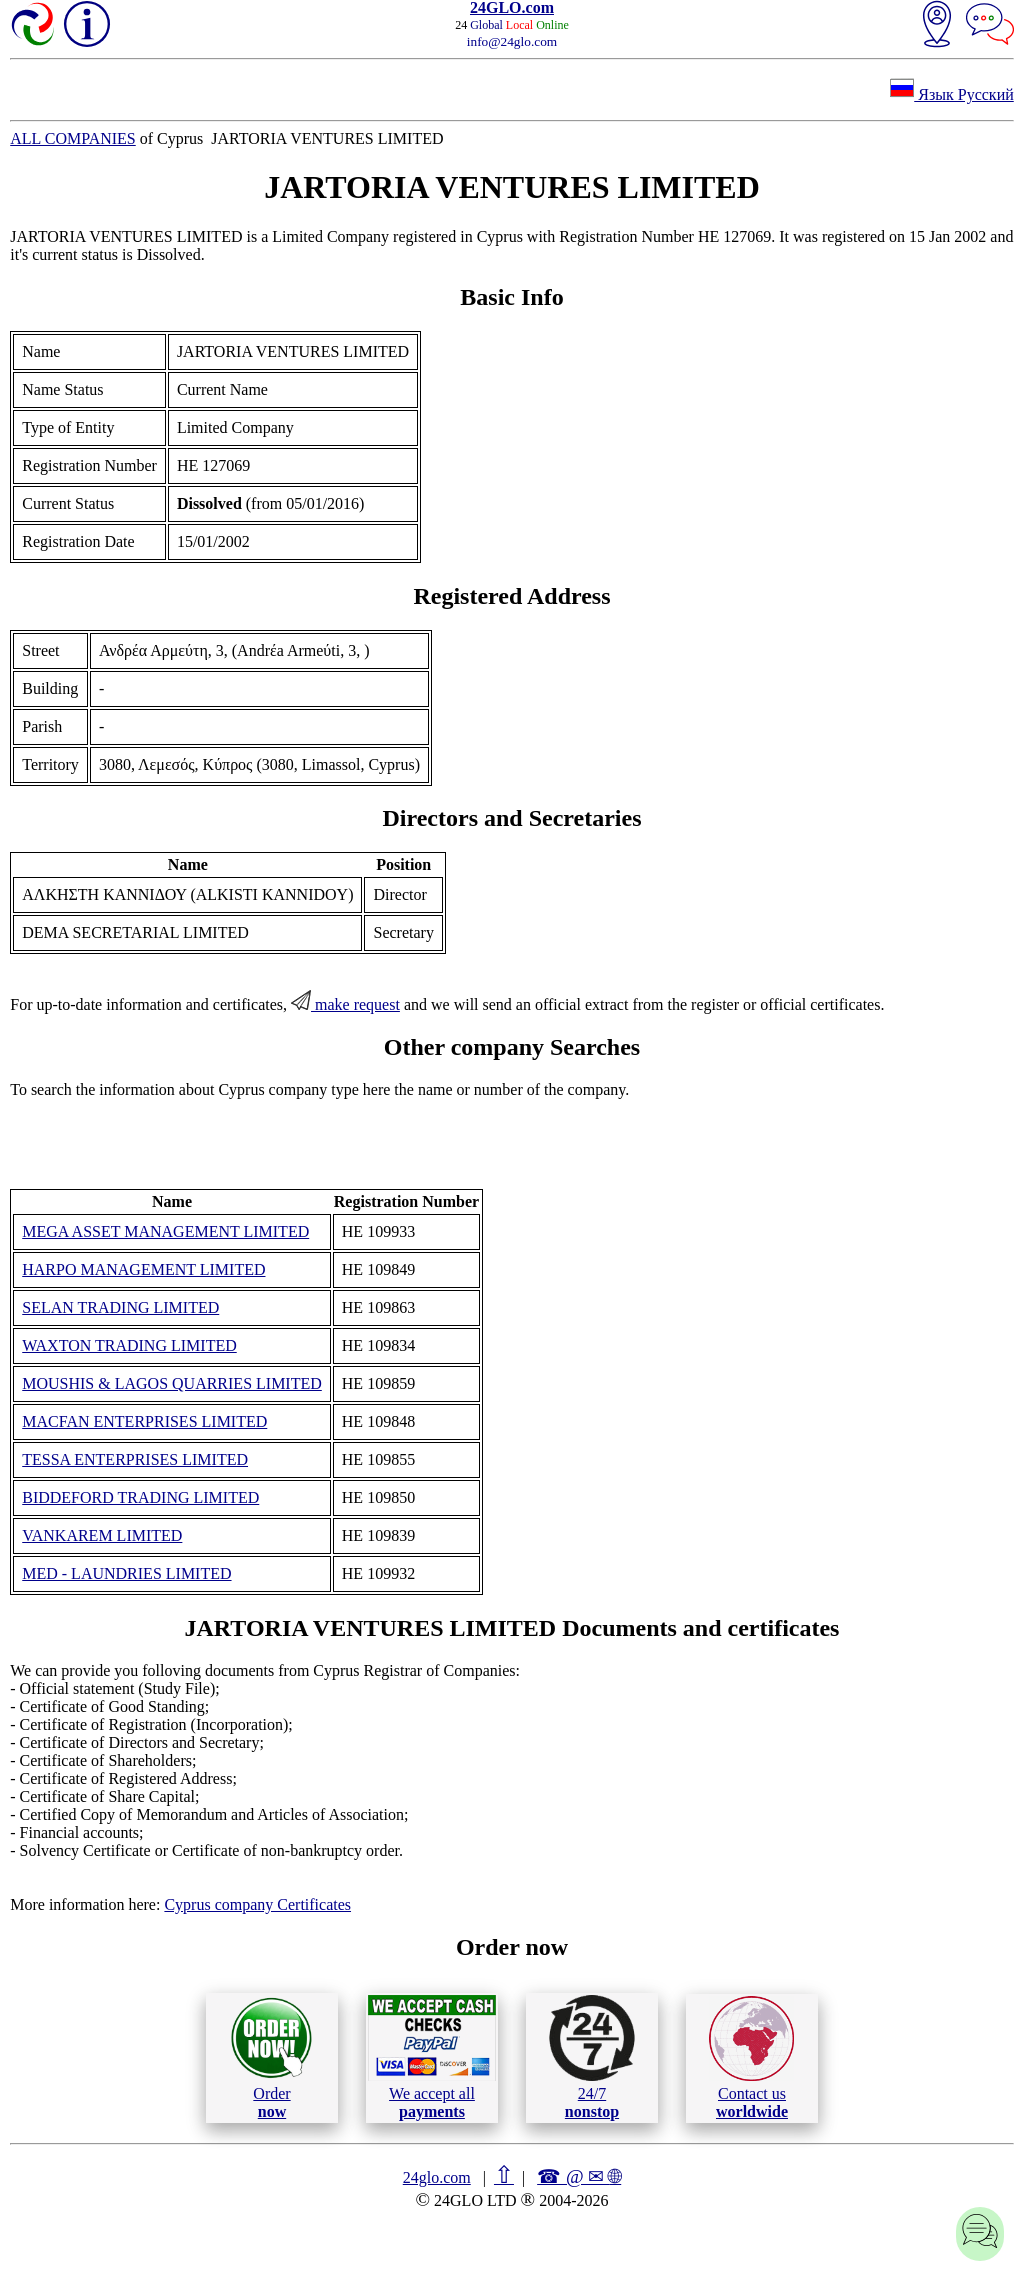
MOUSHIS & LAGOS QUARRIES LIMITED (172, 1383)
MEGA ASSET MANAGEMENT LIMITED (165, 1231)
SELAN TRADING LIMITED (120, 1307)
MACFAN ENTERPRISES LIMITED (144, 1421)
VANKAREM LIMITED (102, 1535)
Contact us (751, 2058)
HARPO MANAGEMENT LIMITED (143, 1269)
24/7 (592, 2057)
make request (345, 1004)
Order (271, 2057)
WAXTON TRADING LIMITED (129, 1345)
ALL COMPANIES (73, 138)
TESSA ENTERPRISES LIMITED (135, 1459)
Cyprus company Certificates (257, 1904)
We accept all (432, 2057)
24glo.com (437, 2177)
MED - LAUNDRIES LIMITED (126, 1573)
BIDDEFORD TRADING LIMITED (140, 1497)
